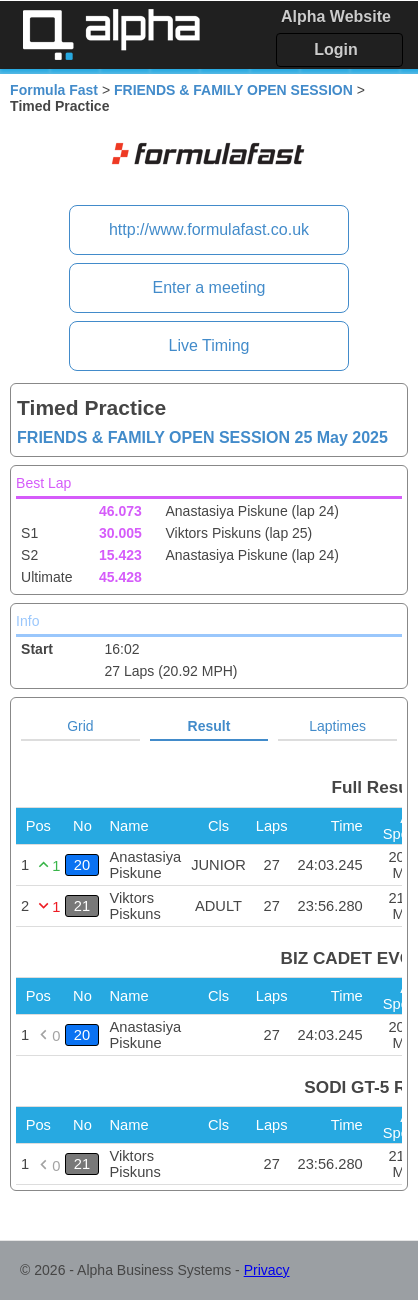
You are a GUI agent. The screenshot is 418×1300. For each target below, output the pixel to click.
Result (209, 726)
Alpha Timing (111, 34)
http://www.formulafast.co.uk (209, 229)
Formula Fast (54, 90)
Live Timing (209, 345)
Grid (80, 726)
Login (336, 49)
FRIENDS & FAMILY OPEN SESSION (233, 90)
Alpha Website (336, 16)
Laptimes (337, 726)
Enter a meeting (209, 287)
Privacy (267, 1270)
